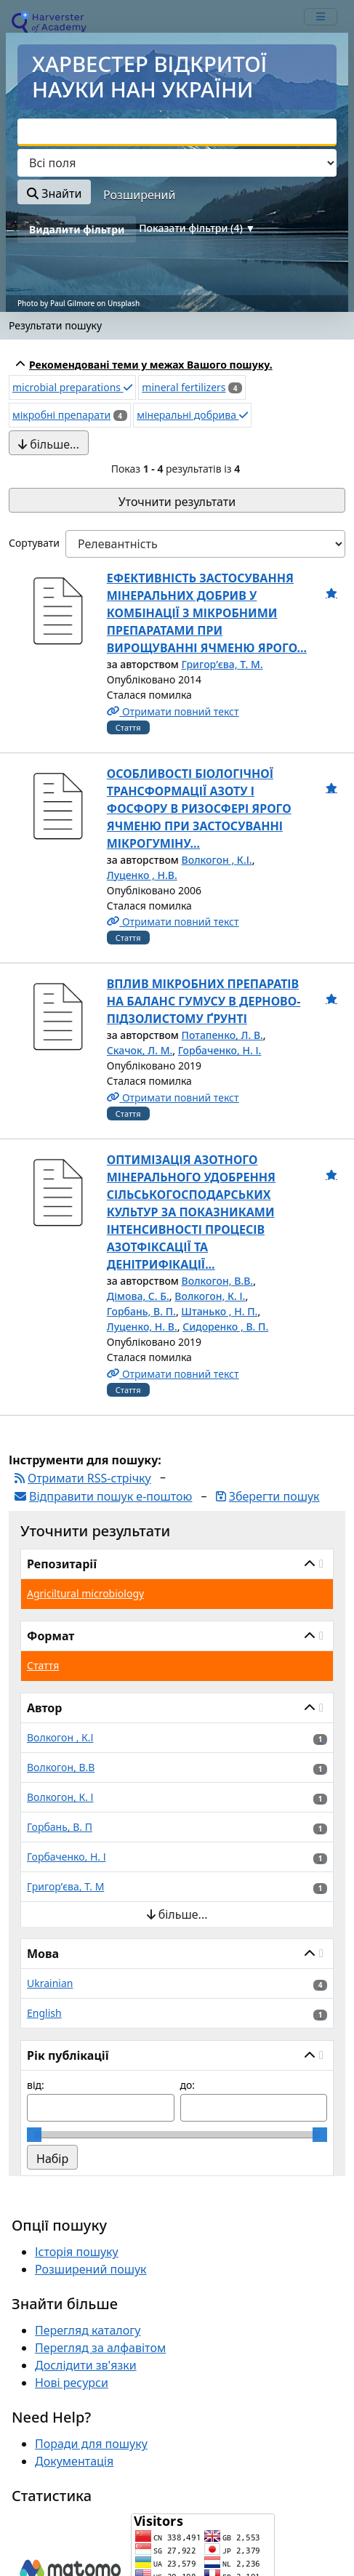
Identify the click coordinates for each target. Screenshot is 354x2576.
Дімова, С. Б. (138, 1296)
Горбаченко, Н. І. (220, 1050)
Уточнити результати (177, 502)
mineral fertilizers (183, 387)
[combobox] (177, 132)
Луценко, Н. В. (142, 1326)
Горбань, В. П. (141, 1311)
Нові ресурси (71, 2383)
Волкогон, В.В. (218, 1281)
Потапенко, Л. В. (222, 1035)
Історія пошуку (76, 2252)
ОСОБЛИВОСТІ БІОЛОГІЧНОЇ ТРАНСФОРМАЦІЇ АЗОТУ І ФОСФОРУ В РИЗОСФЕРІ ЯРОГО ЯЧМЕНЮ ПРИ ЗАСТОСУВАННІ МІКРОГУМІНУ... (199, 808)
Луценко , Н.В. (142, 875)
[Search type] (177, 163)
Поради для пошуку (91, 2444)
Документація (74, 2461)
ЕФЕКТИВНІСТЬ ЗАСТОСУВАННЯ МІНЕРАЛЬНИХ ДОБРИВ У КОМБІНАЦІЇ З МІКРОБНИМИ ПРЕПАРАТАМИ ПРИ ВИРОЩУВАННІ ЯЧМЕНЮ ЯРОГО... (207, 613)
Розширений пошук (91, 2269)
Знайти (54, 193)
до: (188, 2085)
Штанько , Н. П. (219, 1311)
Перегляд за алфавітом (100, 2348)
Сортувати (34, 543)
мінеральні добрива (192, 415)
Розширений (139, 195)
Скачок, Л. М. (140, 1050)
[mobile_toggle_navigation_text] (320, 16)
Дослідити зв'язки (86, 2365)
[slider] (34, 2134)
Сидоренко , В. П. (225, 1326)
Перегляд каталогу (87, 2330)
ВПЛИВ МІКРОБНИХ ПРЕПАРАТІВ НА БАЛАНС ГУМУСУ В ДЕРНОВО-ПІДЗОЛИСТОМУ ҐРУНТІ (204, 1001)
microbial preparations (72, 387)
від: (35, 2085)
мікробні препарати (61, 415)
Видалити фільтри (76, 229)
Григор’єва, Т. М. (222, 664)
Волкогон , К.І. (217, 860)
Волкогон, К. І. (209, 1296)
